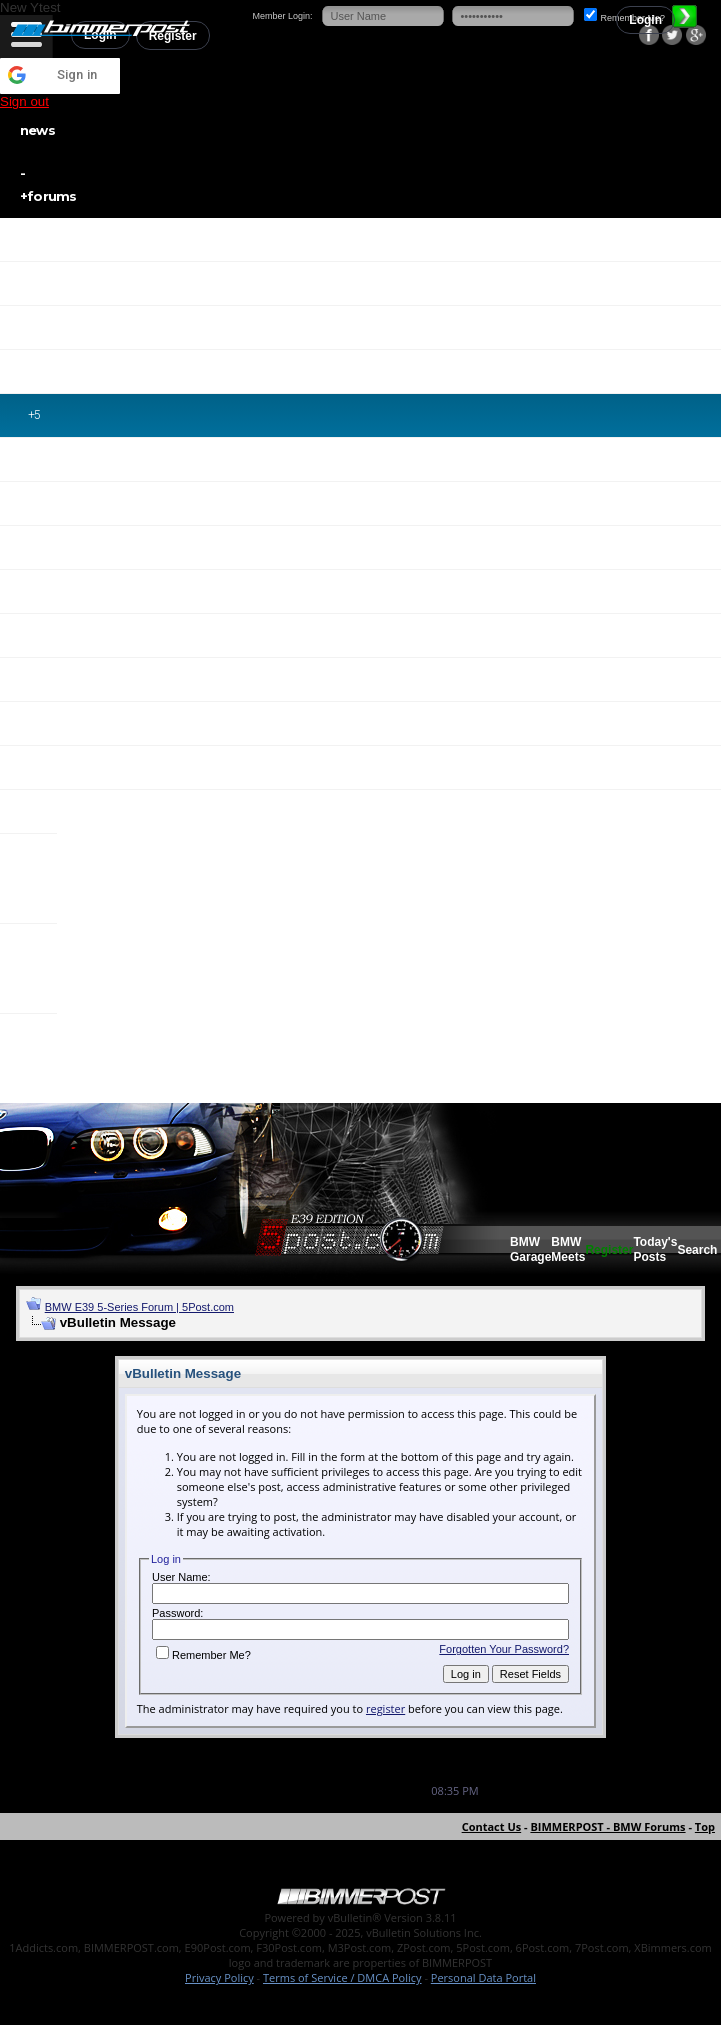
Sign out (24, 101)
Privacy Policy (219, 1977)
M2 (36, 547)
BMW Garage (530, 1249)
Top (705, 1826)
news (37, 130)
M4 (36, 635)
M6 (36, 723)
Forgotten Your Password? (504, 1649)
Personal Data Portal (483, 1977)
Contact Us (492, 1826)
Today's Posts (655, 1249)
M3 (39, 591)
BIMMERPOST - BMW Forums (607, 1826)
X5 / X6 (37, 968)
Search (697, 1250)
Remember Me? (203, 1655)
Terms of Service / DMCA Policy (342, 1977)
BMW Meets (568, 1249)
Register (609, 1250)
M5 (36, 679)
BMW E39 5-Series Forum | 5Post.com (139, 1307)
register (385, 1708)
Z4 (38, 767)
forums (341, 183)
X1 (37, 811)
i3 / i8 (32, 1058)
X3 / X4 (34, 878)
